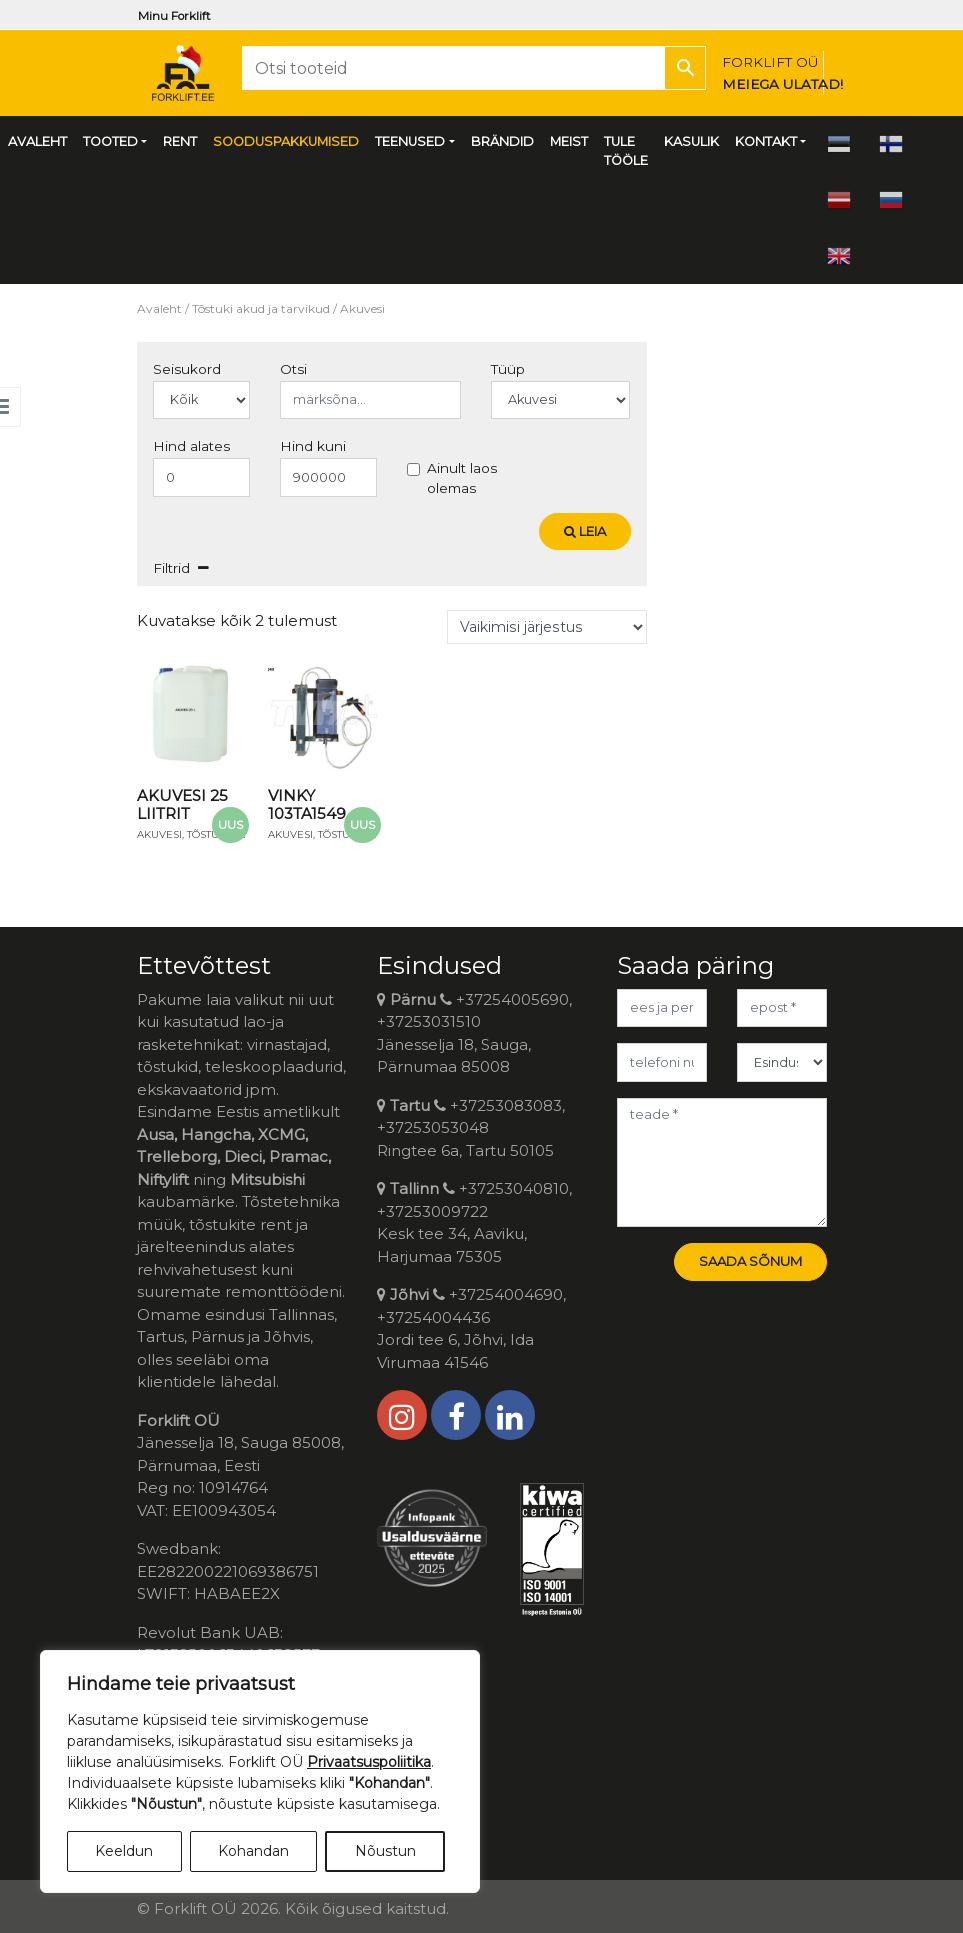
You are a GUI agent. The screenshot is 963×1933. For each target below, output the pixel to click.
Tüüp (508, 369)
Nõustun (385, 1851)
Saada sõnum (750, 1261)
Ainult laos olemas (462, 478)
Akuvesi (159, 834)
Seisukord (187, 369)
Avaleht (159, 308)
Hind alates (191, 446)
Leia (585, 531)
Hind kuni (313, 446)
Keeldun (124, 1851)
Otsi (293, 369)
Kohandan (253, 1851)
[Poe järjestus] (547, 627)
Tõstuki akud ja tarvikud (261, 308)
